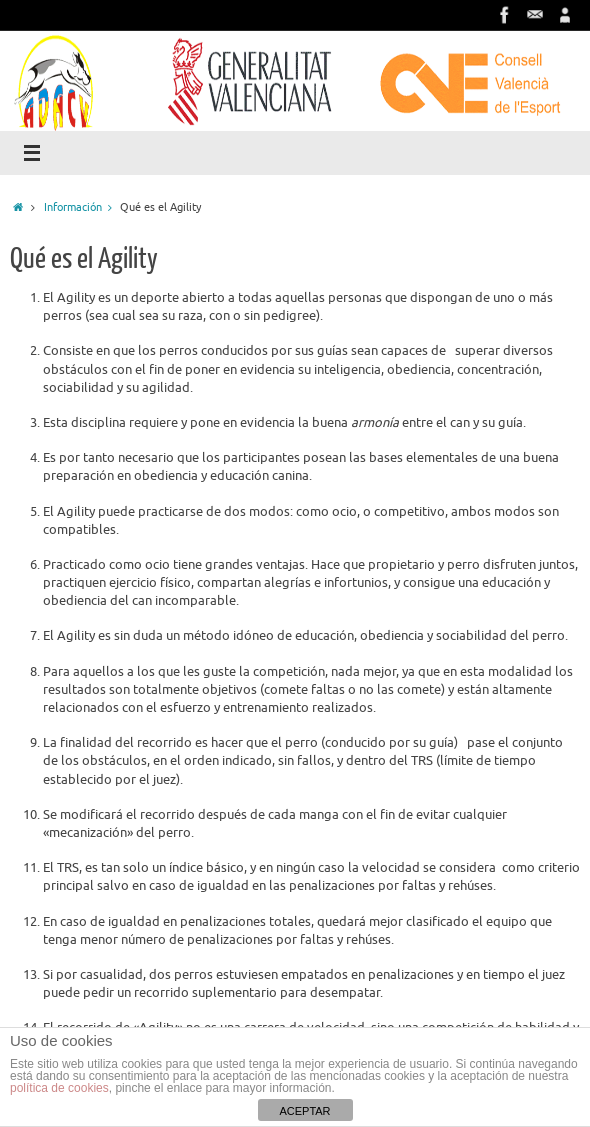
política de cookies (59, 1088)
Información (82, 207)
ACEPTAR (304, 1111)
